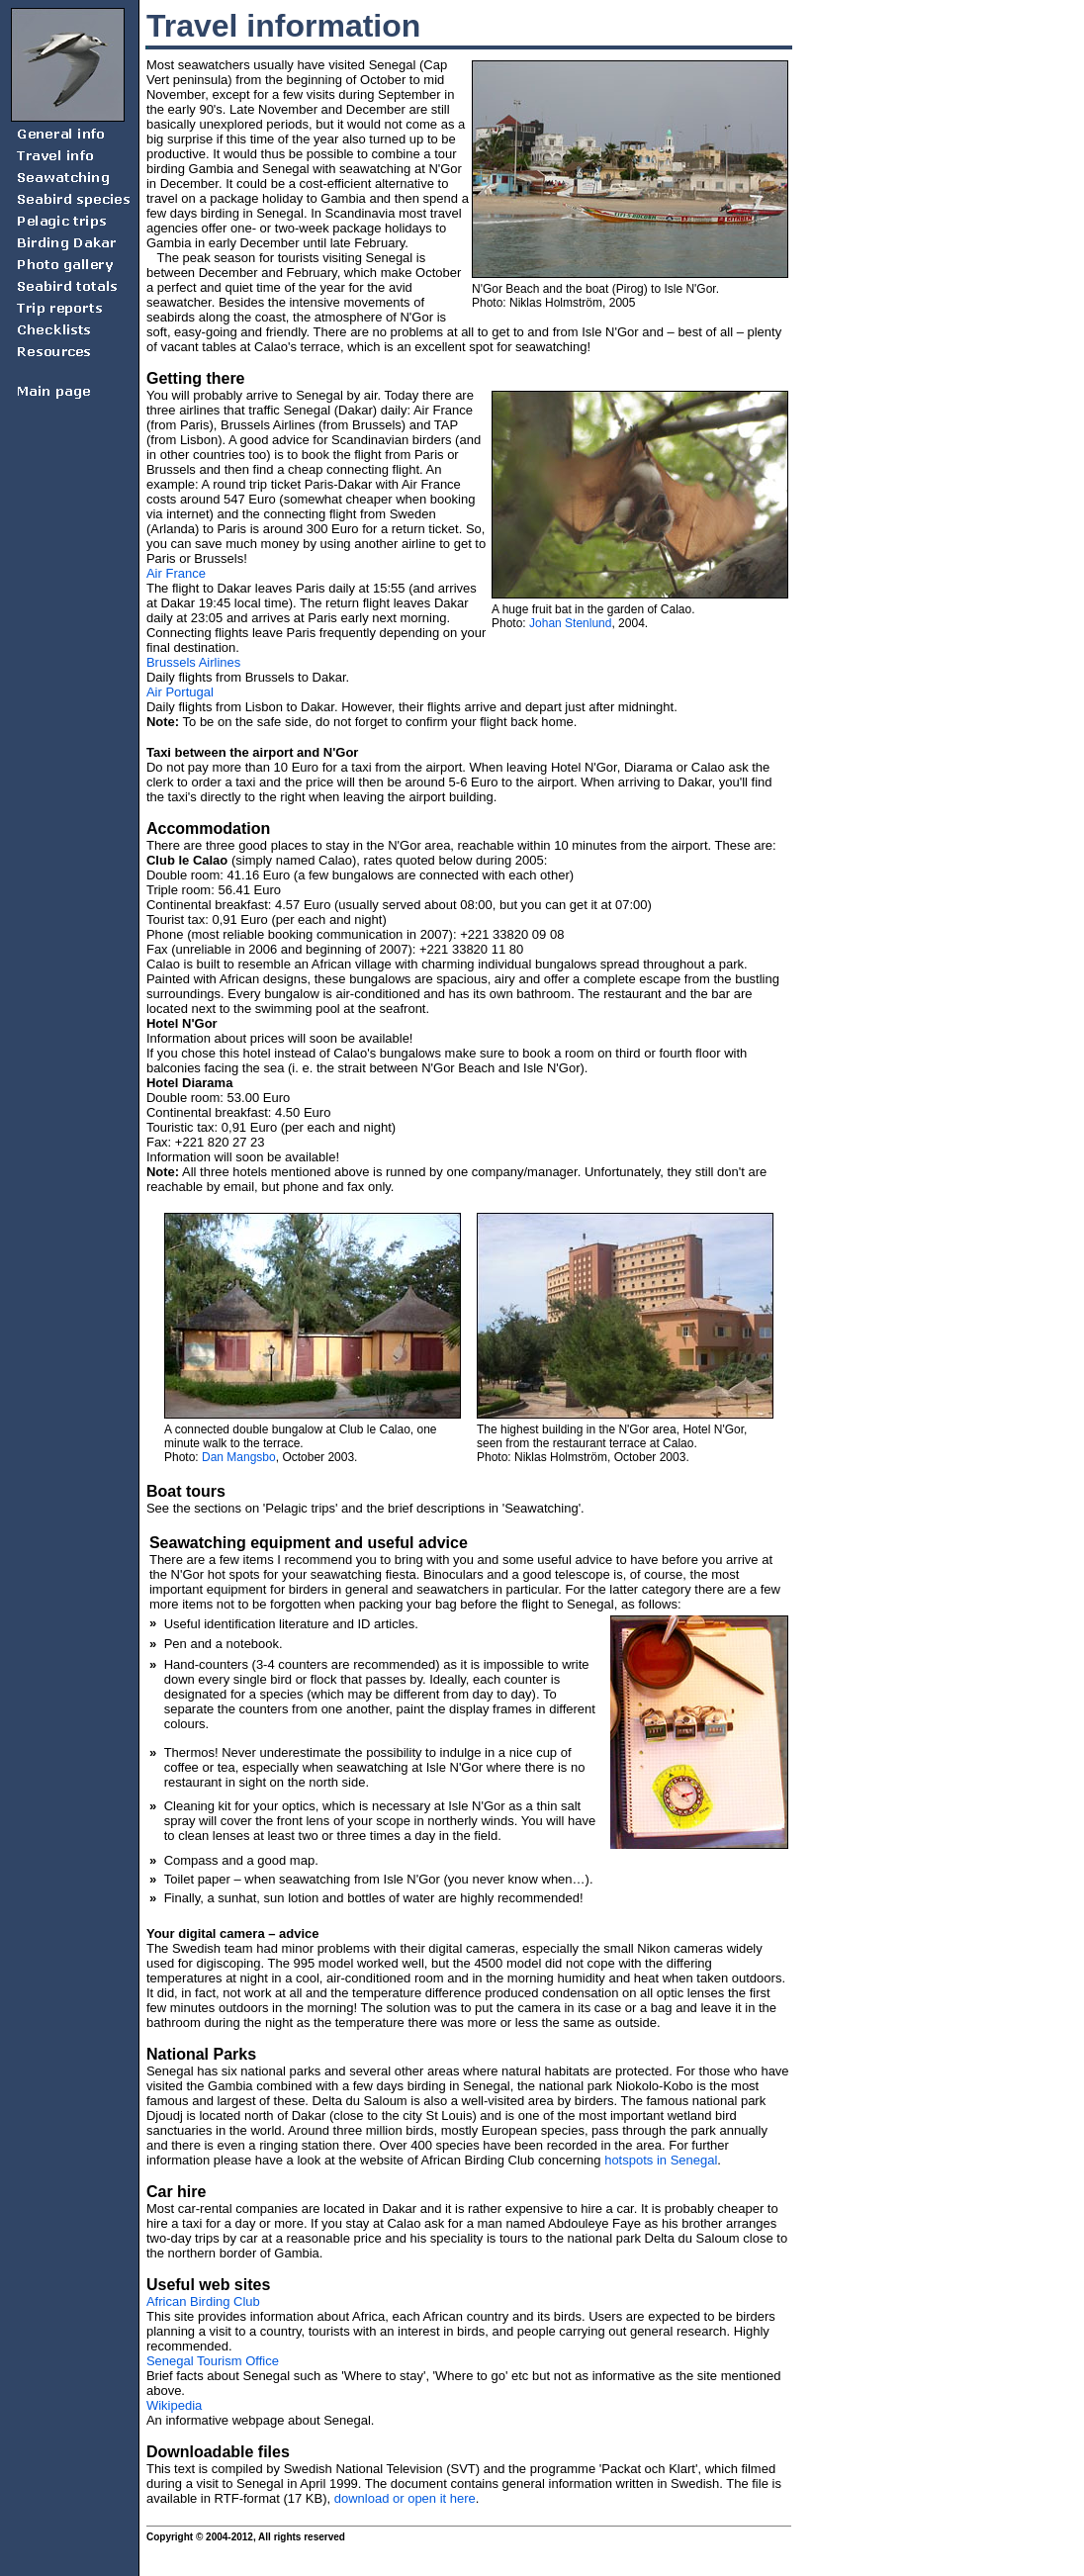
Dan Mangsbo (239, 1457)
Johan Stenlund (570, 623)
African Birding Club (203, 2301)
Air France (176, 573)
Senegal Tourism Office (212, 2360)
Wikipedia (174, 2405)
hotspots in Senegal (660, 2160)
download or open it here (405, 2498)
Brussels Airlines (193, 662)
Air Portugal (180, 692)
